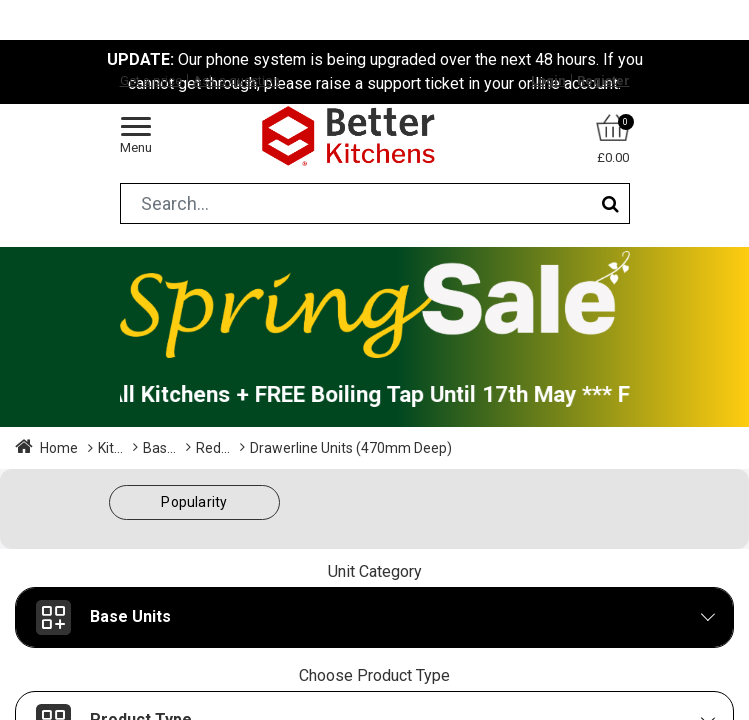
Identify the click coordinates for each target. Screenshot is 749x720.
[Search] (610, 203)
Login (548, 80)
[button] (195, 502)
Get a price (151, 80)
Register (603, 80)
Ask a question (236, 80)
